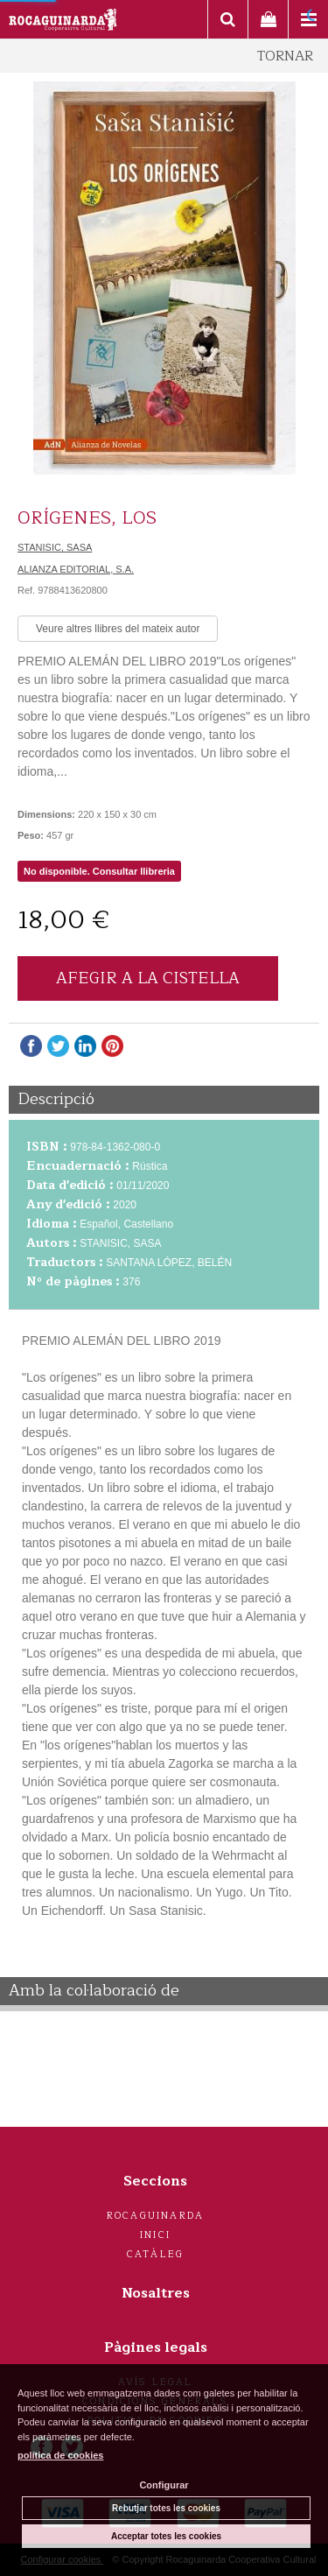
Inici (155, 2235)
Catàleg (155, 2254)
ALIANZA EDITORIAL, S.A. (75, 569)
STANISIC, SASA (54, 547)
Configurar (163, 2485)
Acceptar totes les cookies (166, 2536)
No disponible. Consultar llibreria (99, 871)
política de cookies (60, 2455)
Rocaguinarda (155, 2215)
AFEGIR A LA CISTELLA (148, 978)
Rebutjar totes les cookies (166, 2508)
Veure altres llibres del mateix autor (117, 629)
